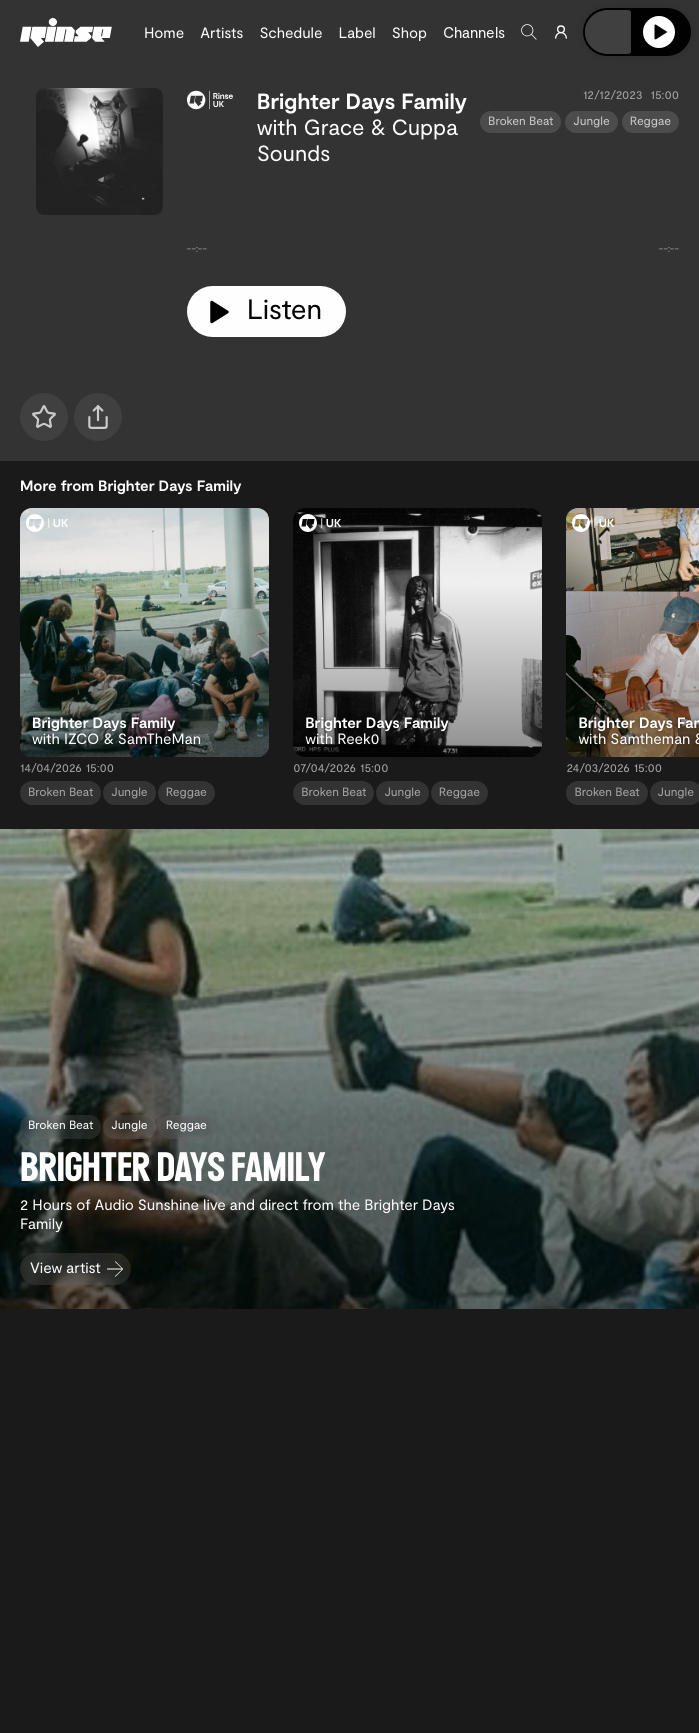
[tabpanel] (433, 218)
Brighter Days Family (362, 101)
